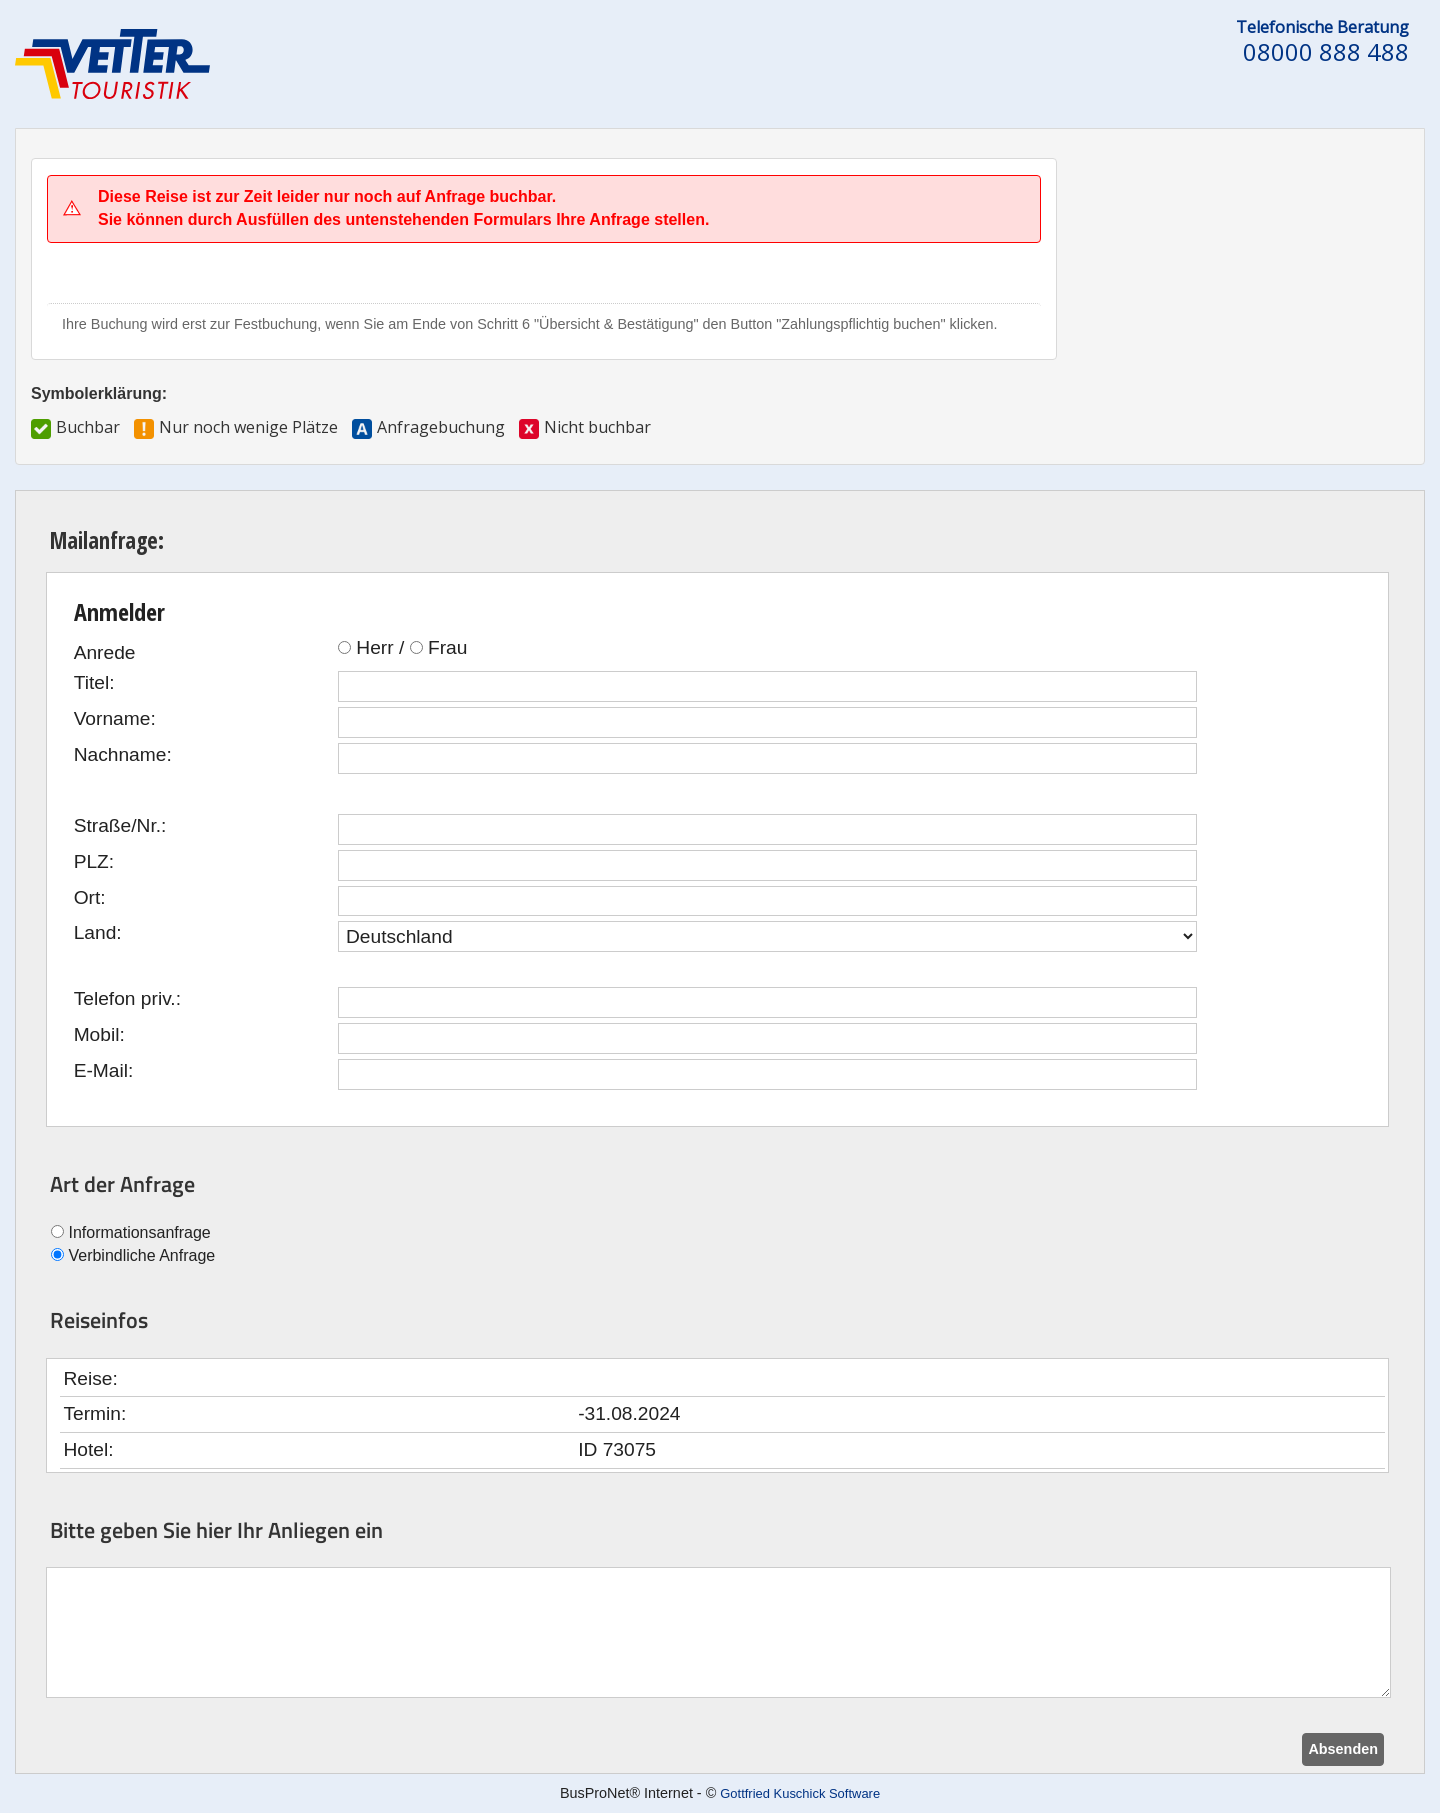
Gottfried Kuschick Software (800, 1793)
